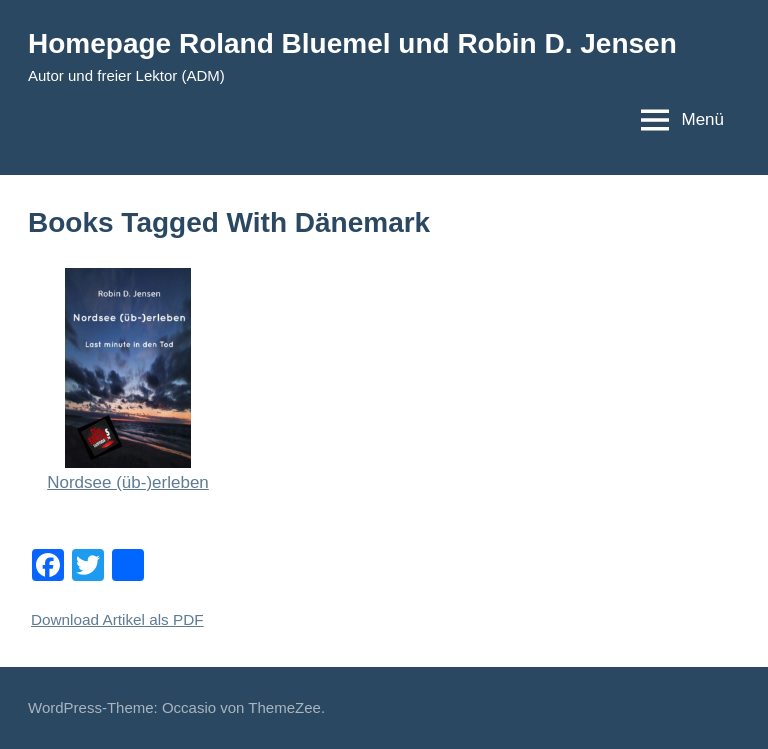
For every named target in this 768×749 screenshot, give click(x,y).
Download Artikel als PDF (117, 619)
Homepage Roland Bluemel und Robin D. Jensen (352, 43)
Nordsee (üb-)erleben (128, 482)
